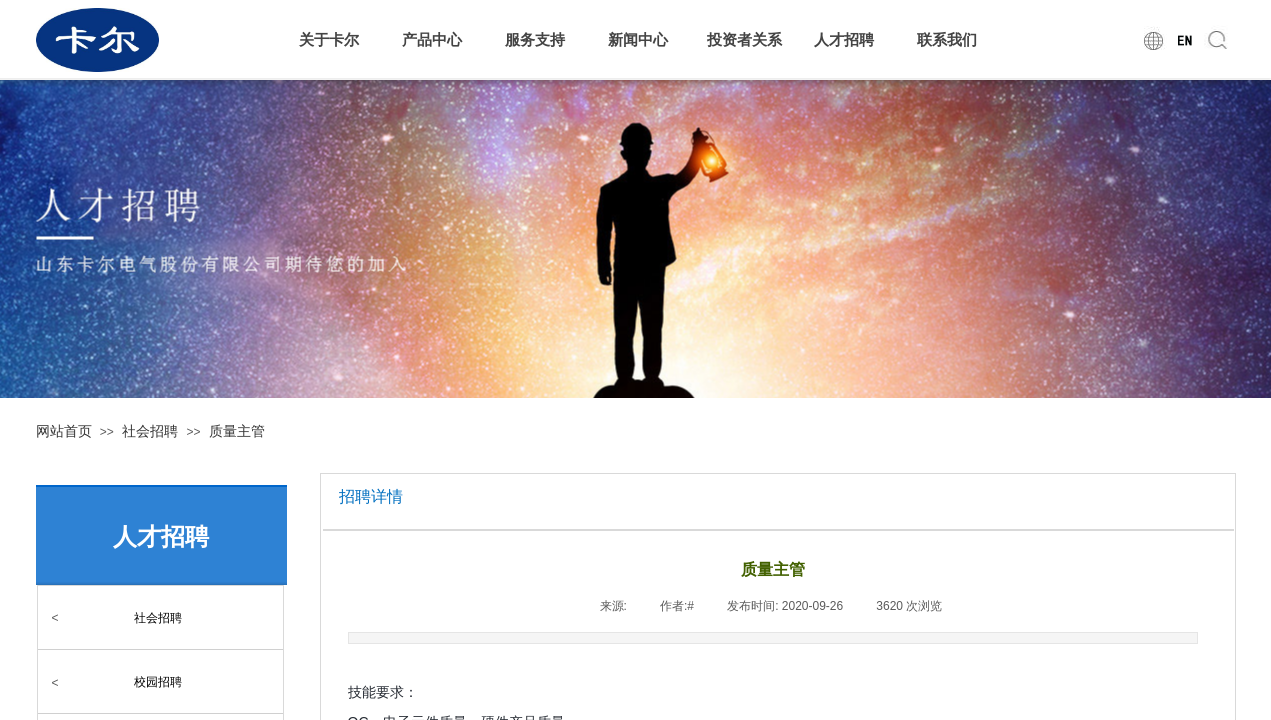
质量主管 (237, 431)
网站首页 (64, 431)
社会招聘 (150, 431)
